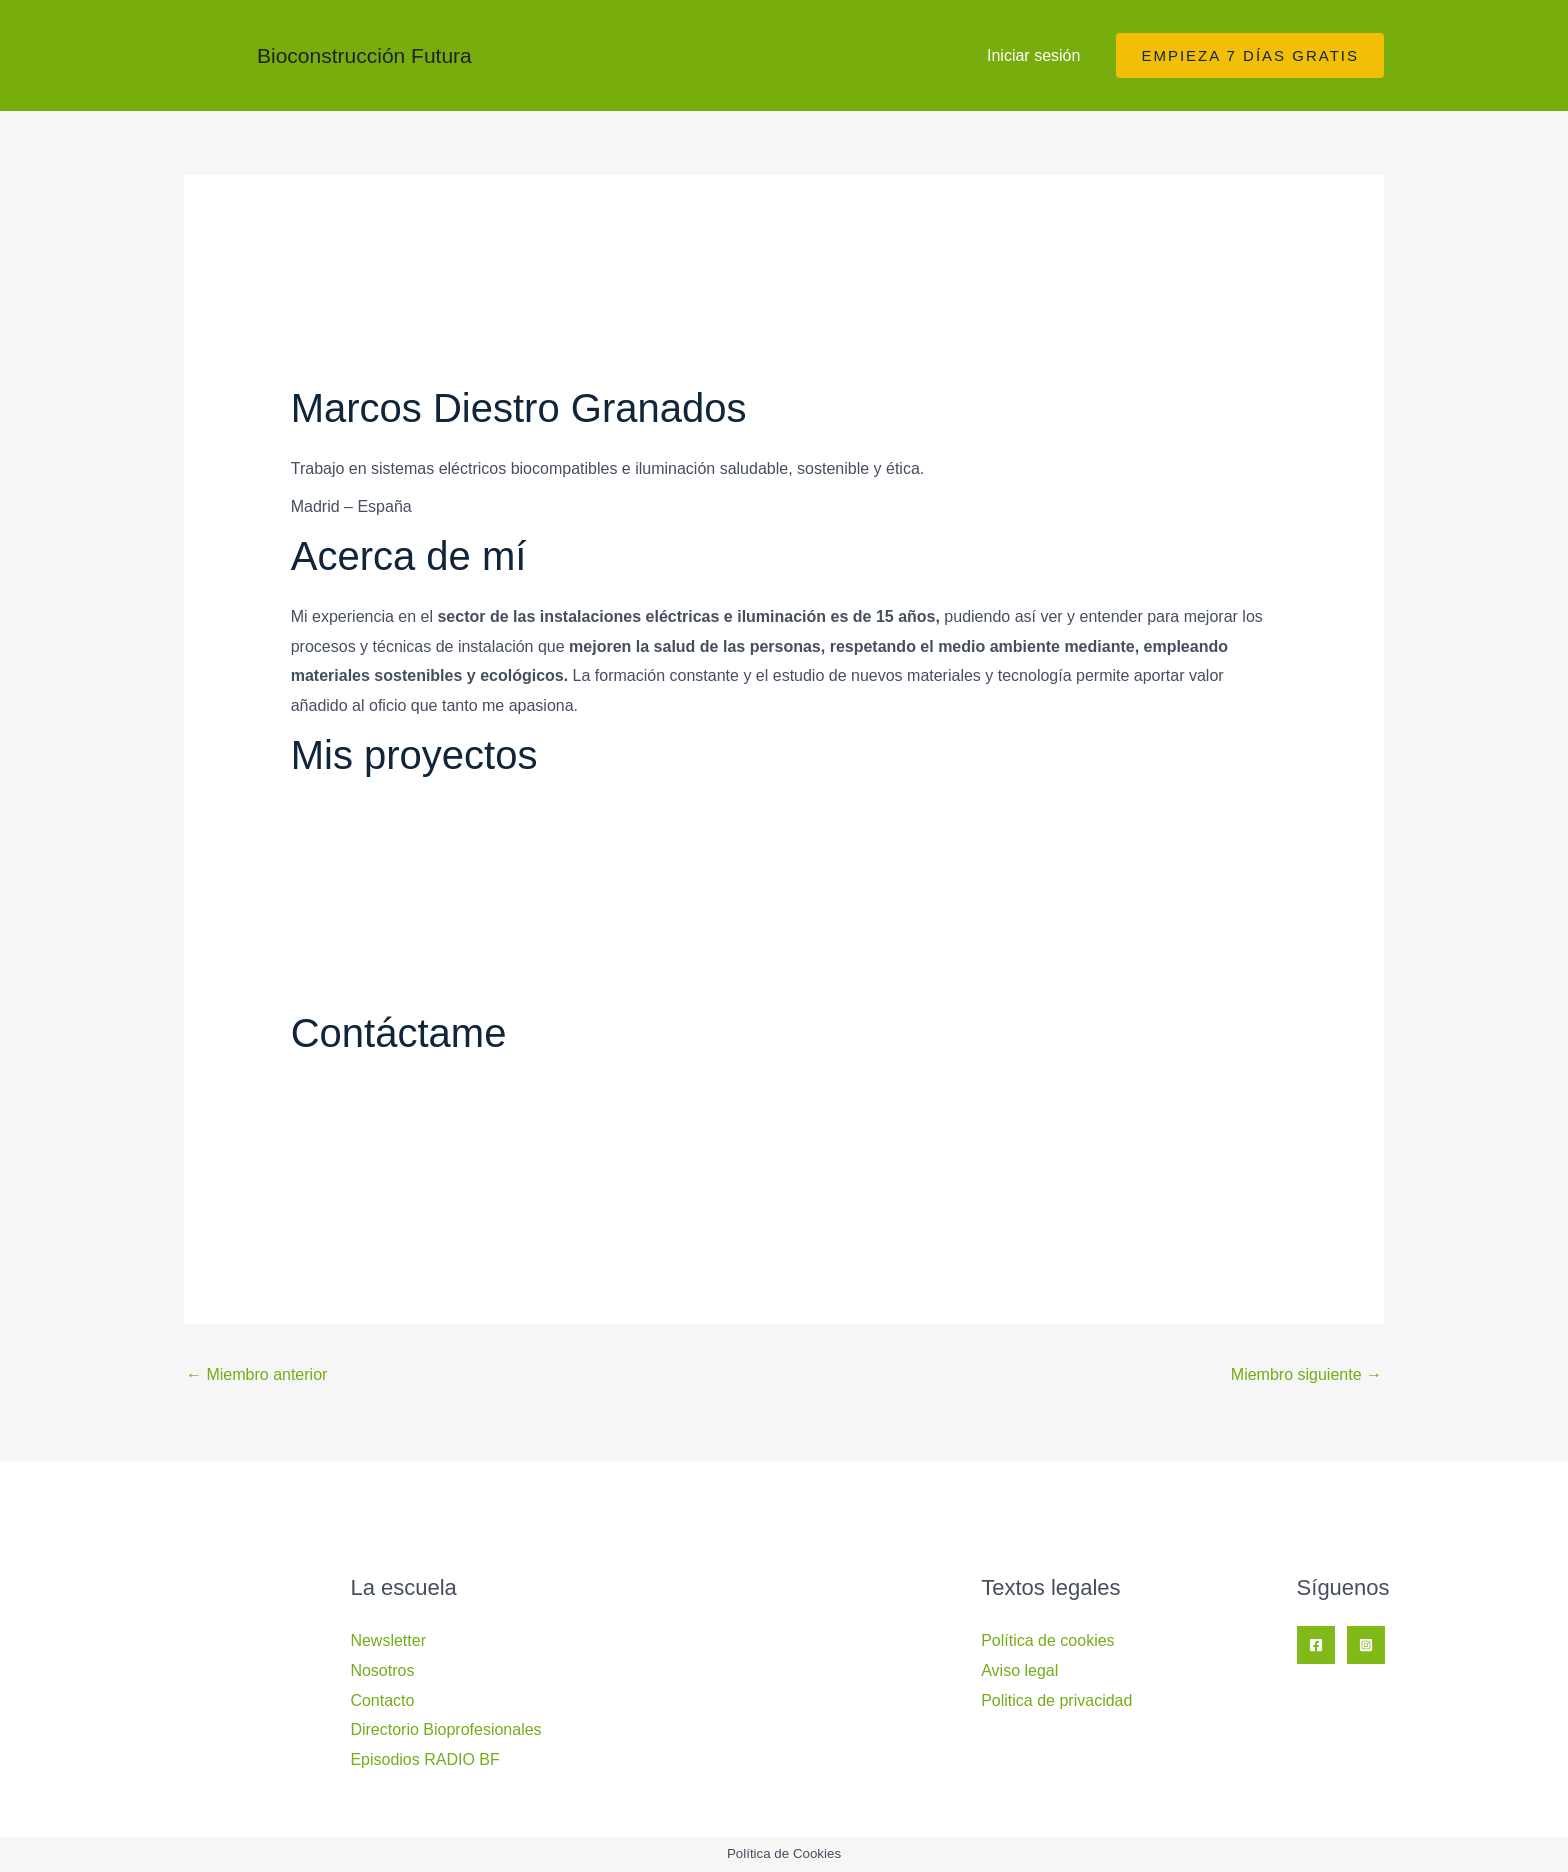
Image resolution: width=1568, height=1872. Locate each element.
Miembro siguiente (1306, 1374)
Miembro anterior (256, 1374)
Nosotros (382, 1670)
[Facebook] (1316, 1645)
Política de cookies (1047, 1640)
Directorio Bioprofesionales (445, 1729)
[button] (1250, 55)
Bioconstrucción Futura (364, 55)
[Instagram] (1366, 1645)
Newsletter (388, 1640)
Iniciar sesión (1033, 55)
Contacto (382, 1700)
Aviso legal (1019, 1670)
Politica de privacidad (1056, 1700)
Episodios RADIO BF (424, 1759)
